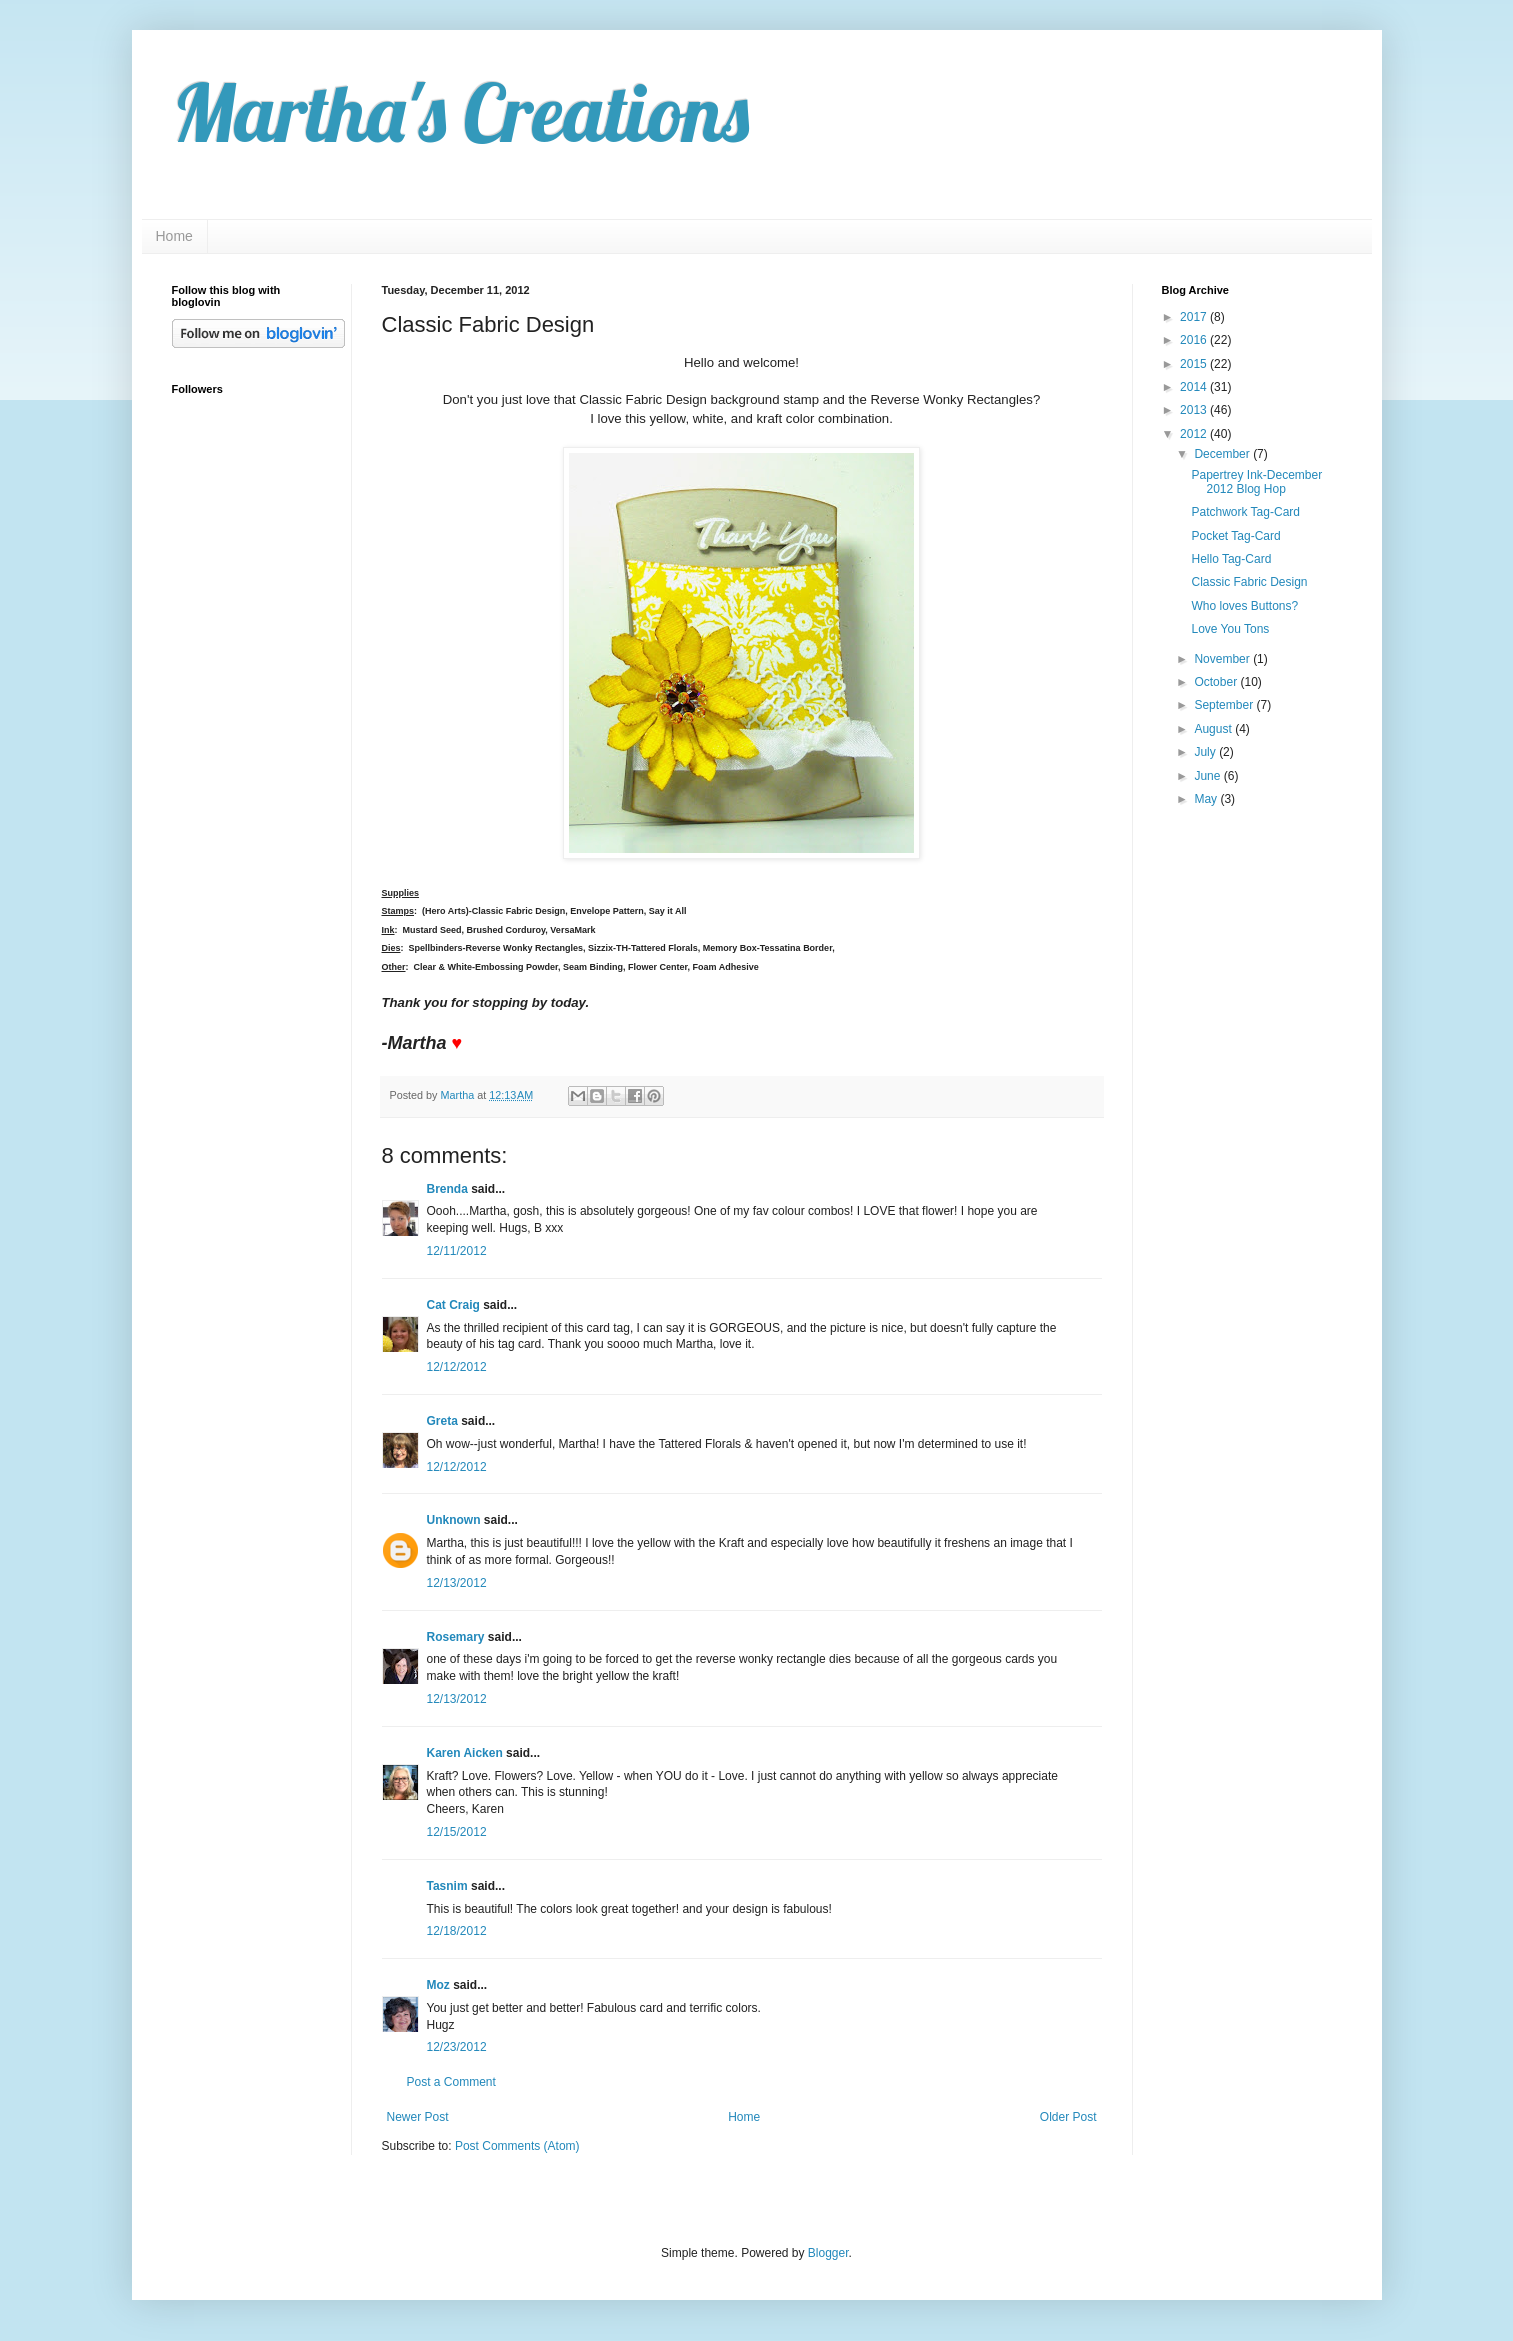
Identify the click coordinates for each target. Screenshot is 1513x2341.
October (1217, 682)
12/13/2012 (457, 1583)
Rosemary (456, 1637)
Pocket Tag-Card (1235, 536)
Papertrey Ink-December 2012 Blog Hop (1256, 482)
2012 (1195, 434)
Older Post (1068, 2117)
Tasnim (447, 1886)
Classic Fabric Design (1249, 582)
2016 (1195, 340)
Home (174, 236)
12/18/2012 (457, 1931)
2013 (1195, 410)
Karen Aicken (465, 1753)
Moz (438, 1985)
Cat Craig (453, 1305)
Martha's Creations (460, 112)
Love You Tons (1230, 629)
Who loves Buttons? (1244, 606)
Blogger (828, 2253)
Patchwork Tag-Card (1245, 512)
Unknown (454, 1520)
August (1214, 729)
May (1207, 799)
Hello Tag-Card (1231, 559)
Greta (442, 1421)
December (1223, 454)
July (1206, 752)
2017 (1195, 317)
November (1223, 659)
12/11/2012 (457, 1251)
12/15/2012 (457, 1832)
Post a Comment (451, 2082)
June (1208, 776)
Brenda (447, 1189)
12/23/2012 (457, 2047)
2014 (1195, 387)
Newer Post (418, 2117)
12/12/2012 (457, 1367)
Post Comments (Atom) (517, 2146)
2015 (1195, 364)
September (1225, 705)
